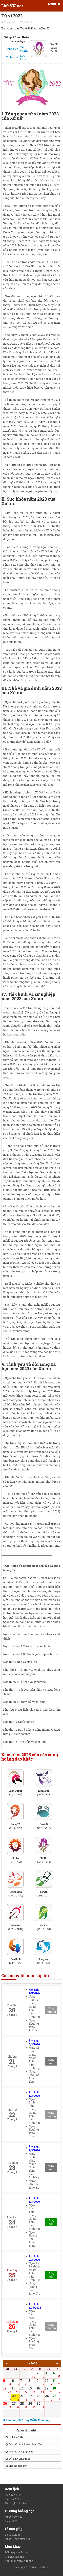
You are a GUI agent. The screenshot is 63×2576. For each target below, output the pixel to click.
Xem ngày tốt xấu (15, 2503)
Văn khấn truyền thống (19, 2560)
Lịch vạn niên (13, 2494)
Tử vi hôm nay (13, 2516)
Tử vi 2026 (11, 2521)
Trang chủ (9, 22)
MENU (52, 4)
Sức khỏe (23, 57)
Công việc (12, 49)
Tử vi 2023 (26, 22)
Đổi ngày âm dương (18, 2458)
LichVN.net (12, 6)
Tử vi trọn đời (13, 2534)
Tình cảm (12, 57)
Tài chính (24, 48)
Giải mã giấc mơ (16, 2465)
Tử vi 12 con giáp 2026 (19, 2451)
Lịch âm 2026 (15, 2437)
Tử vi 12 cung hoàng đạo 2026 (24, 2444)
